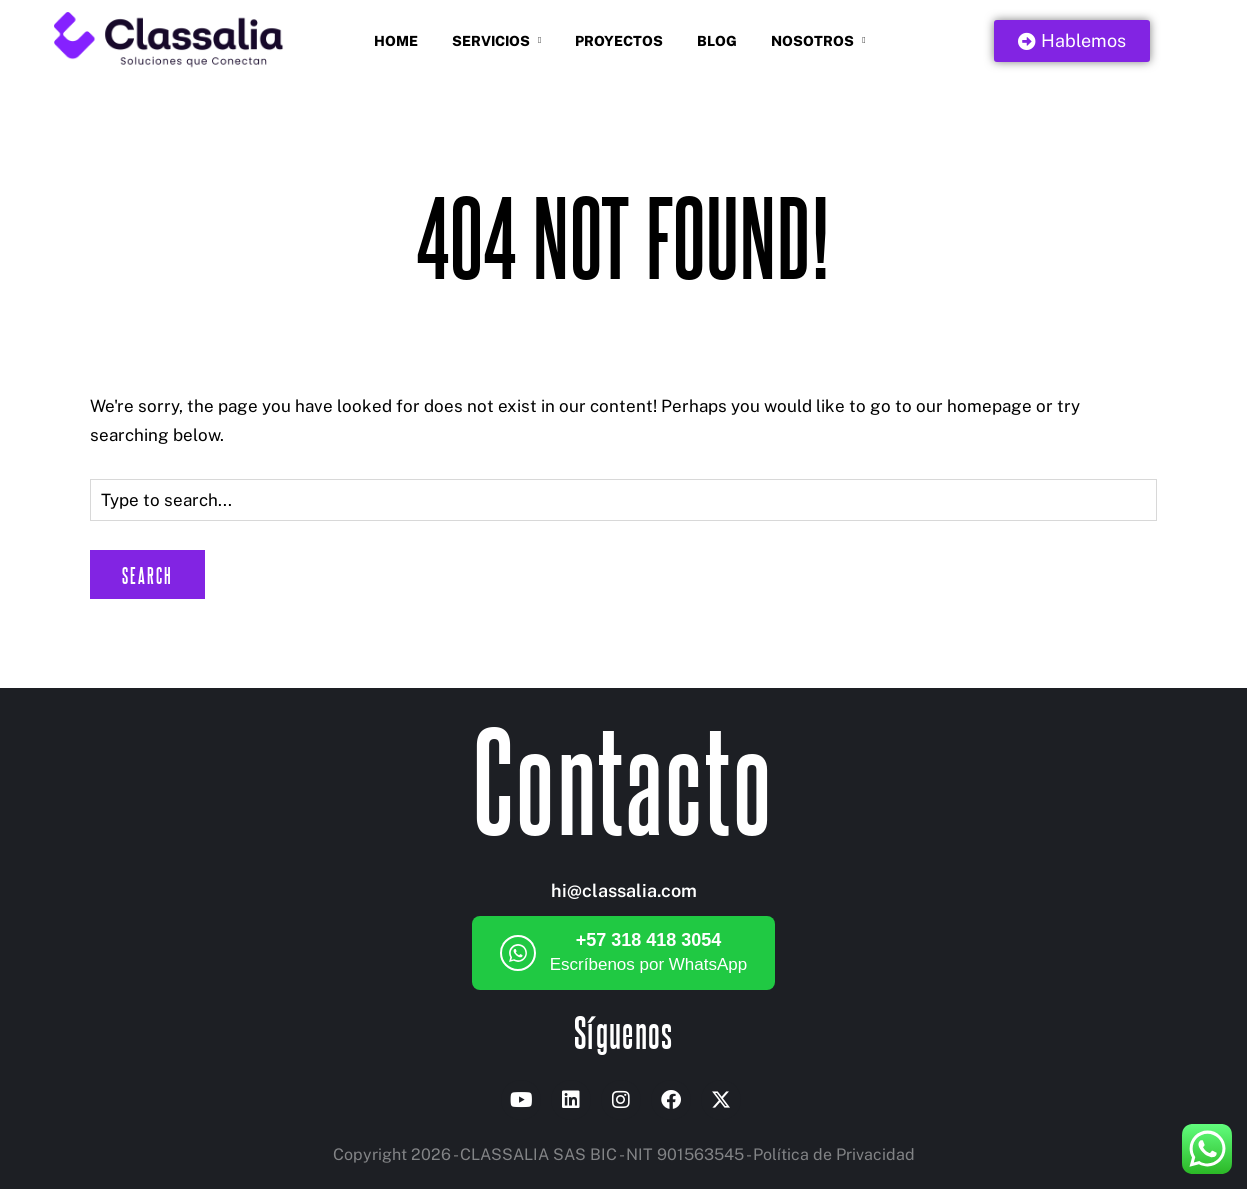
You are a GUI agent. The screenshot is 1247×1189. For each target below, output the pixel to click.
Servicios (491, 41)
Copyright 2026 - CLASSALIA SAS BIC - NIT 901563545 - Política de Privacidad (624, 1154)
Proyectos (619, 41)
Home (396, 41)
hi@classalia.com (624, 890)
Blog (717, 41)
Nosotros (812, 41)
